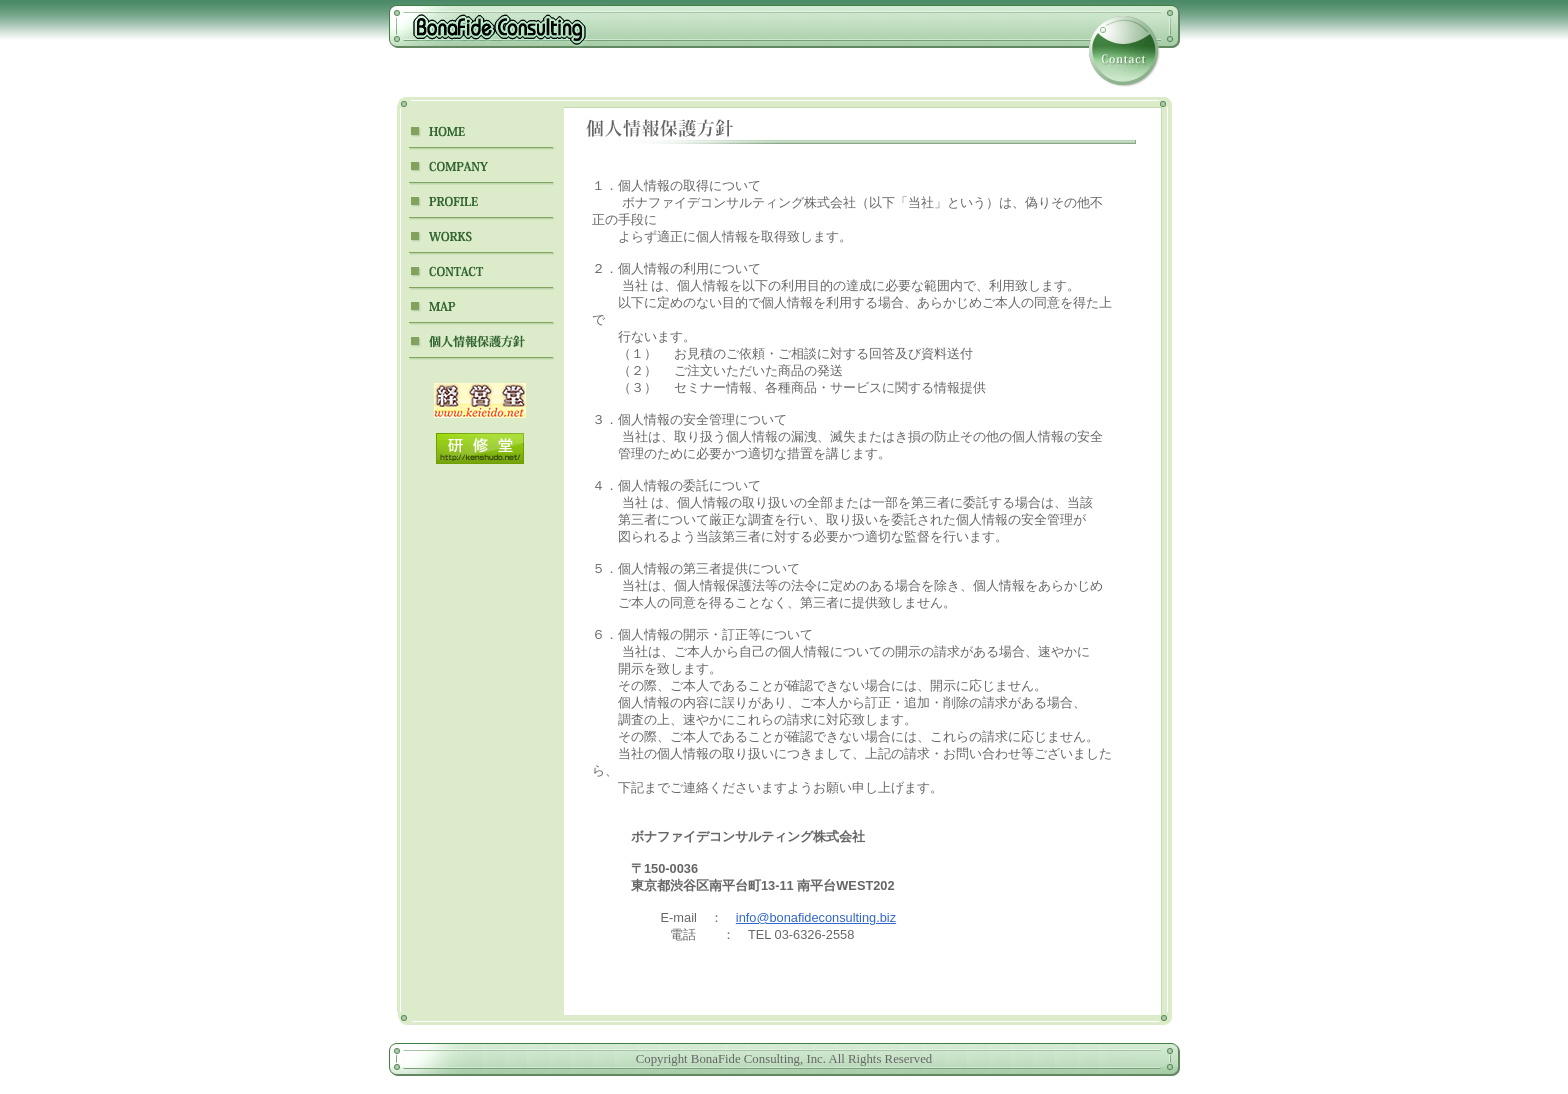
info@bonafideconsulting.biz (816, 917)
